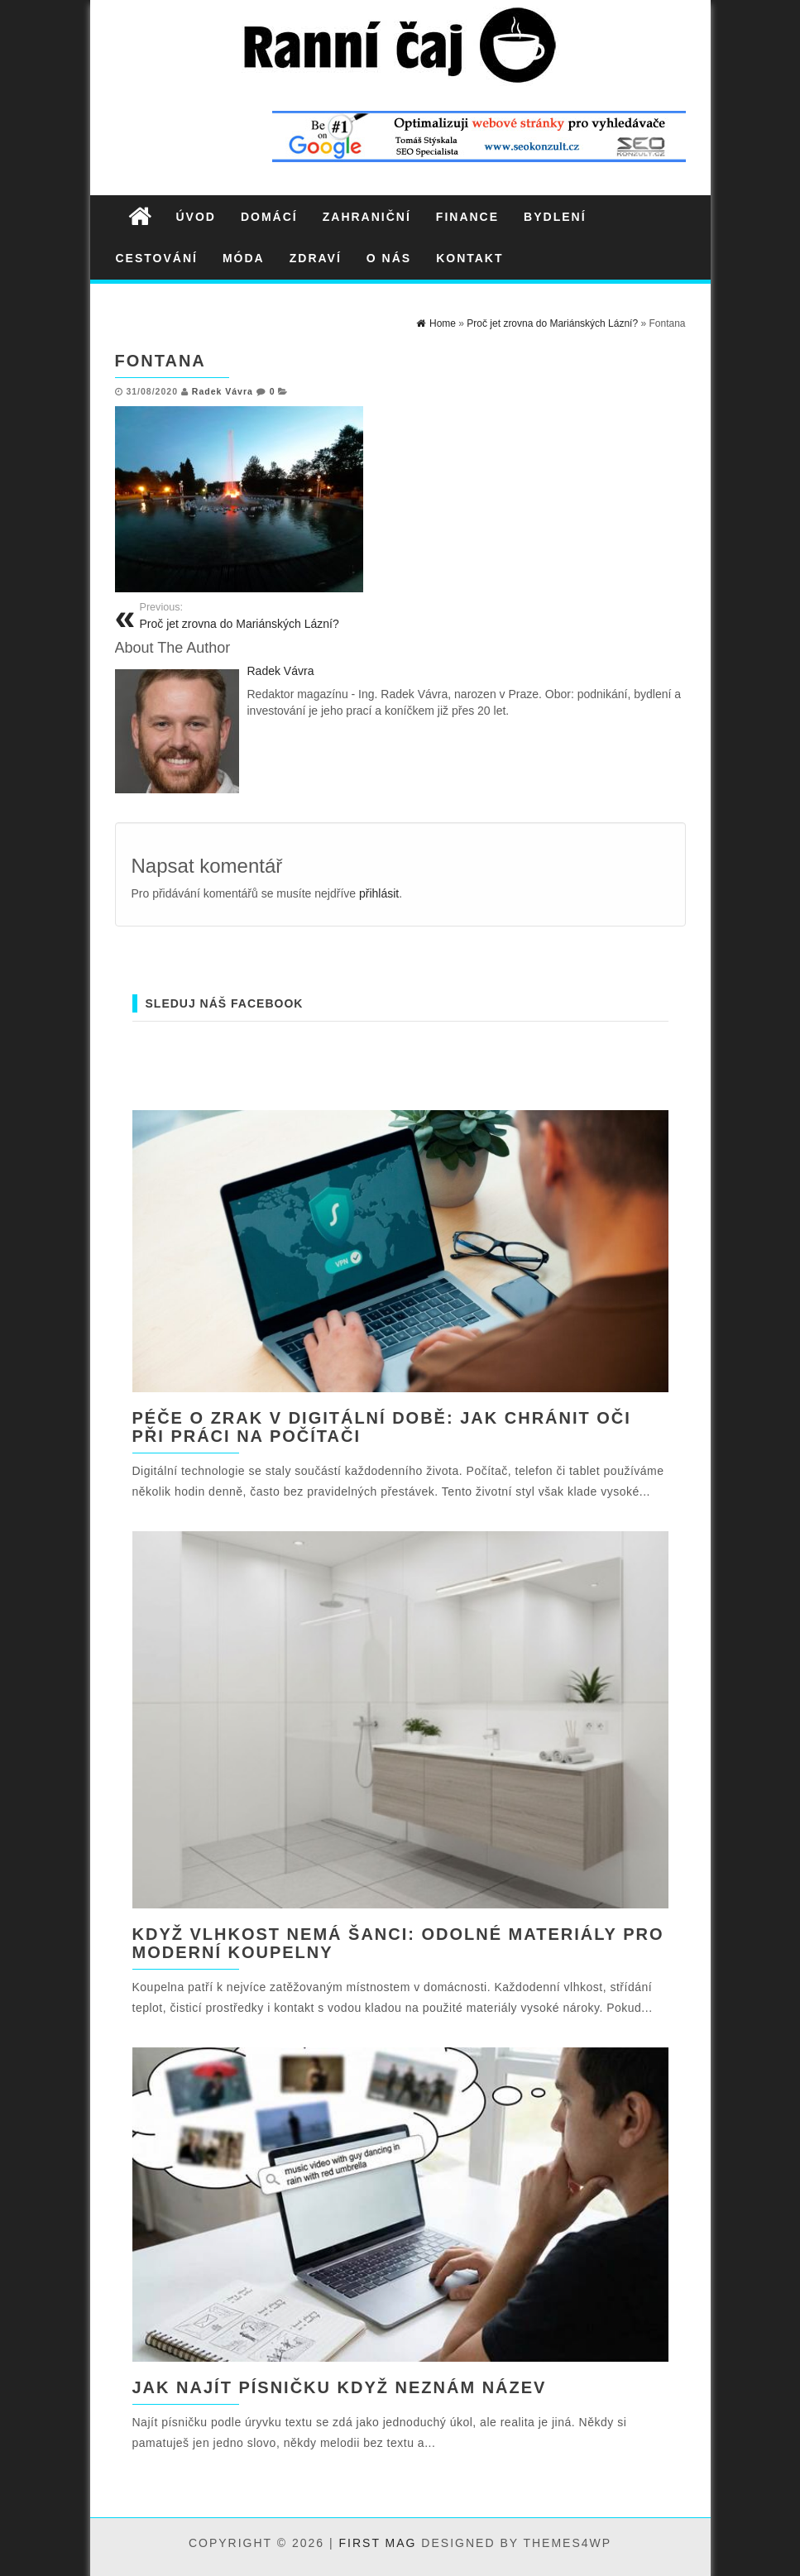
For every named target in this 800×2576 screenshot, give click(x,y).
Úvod (196, 216)
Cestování (157, 258)
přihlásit (379, 893)
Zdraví (316, 258)
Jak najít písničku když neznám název (339, 2387)
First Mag (378, 2543)
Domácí (269, 216)
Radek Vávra (222, 391)
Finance (467, 216)
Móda (244, 258)
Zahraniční (367, 216)
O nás (388, 258)
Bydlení (555, 216)
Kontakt (469, 258)
